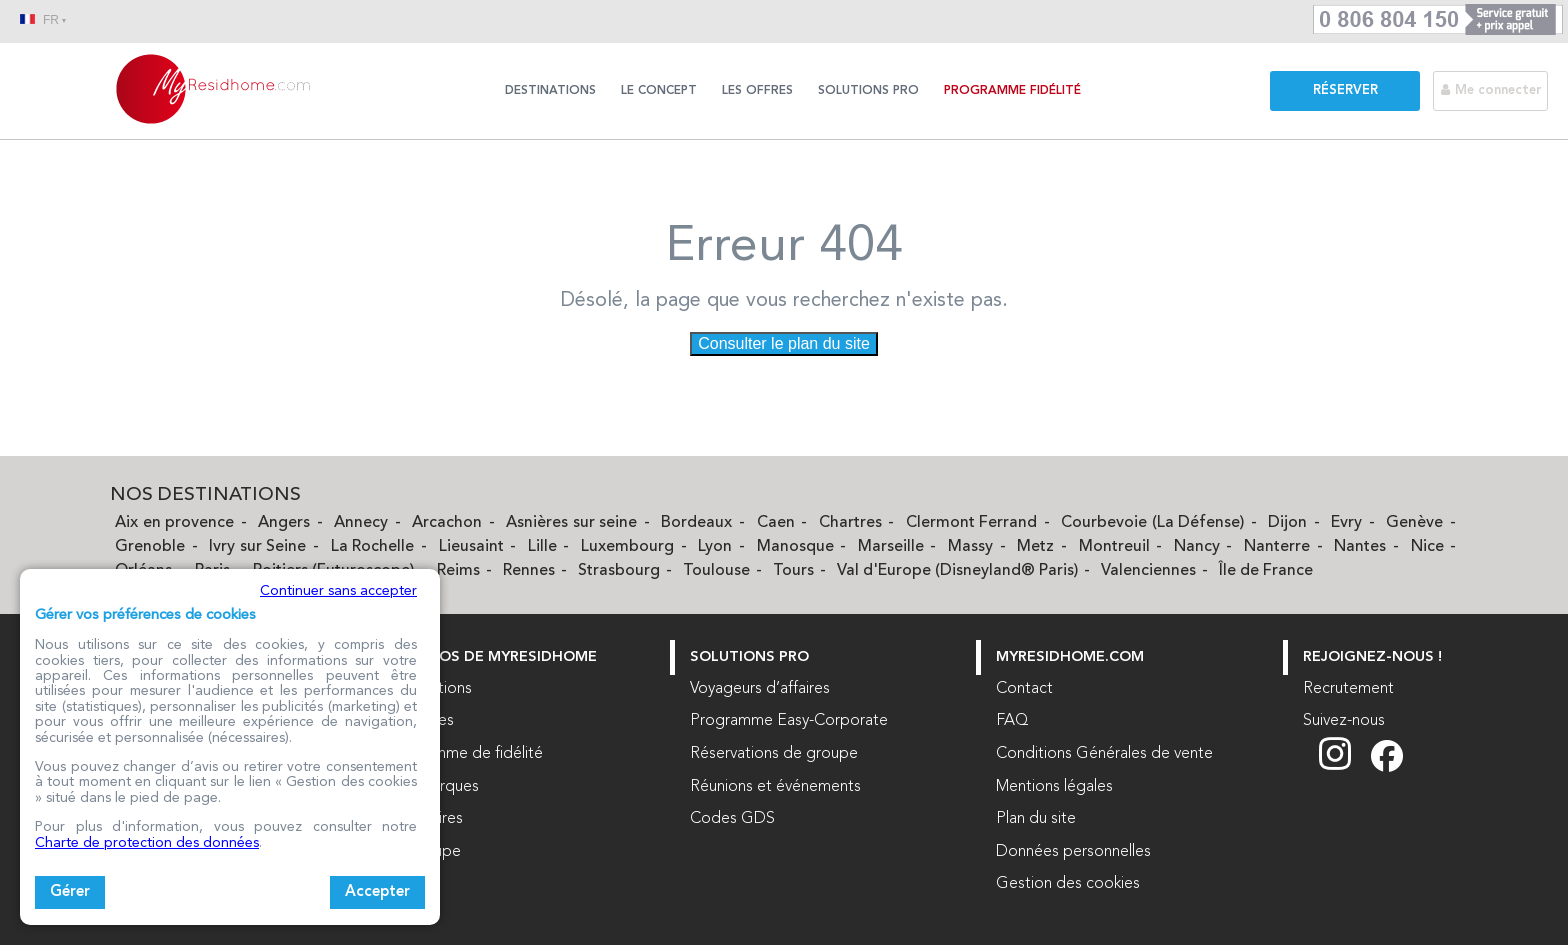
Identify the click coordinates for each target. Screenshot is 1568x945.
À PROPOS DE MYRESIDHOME (491, 657)
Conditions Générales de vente (1104, 754)
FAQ (1012, 721)
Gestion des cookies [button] (1068, 884)
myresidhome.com (1070, 657)
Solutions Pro (868, 91)
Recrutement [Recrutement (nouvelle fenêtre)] (1348, 689)
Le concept (659, 91)
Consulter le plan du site (784, 343)
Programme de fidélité (464, 754)
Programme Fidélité (1012, 91)
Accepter (377, 892)
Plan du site (1036, 819)
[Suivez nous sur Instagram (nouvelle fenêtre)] (1345, 768)
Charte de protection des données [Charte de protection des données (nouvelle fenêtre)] (147, 843)
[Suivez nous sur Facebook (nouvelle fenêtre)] (1387, 768)
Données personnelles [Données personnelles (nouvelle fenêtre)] (1073, 852)
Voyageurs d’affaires (760, 689)
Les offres (757, 91)
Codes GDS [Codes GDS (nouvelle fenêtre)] (732, 819)
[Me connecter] (1500, 90)
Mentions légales (1054, 787)
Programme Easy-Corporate (789, 721)
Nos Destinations (205, 495)
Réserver (1345, 90)
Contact (1024, 689)
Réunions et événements (775, 787)
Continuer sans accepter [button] (338, 591)
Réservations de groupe (774, 754)
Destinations (550, 91)
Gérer (70, 892)
